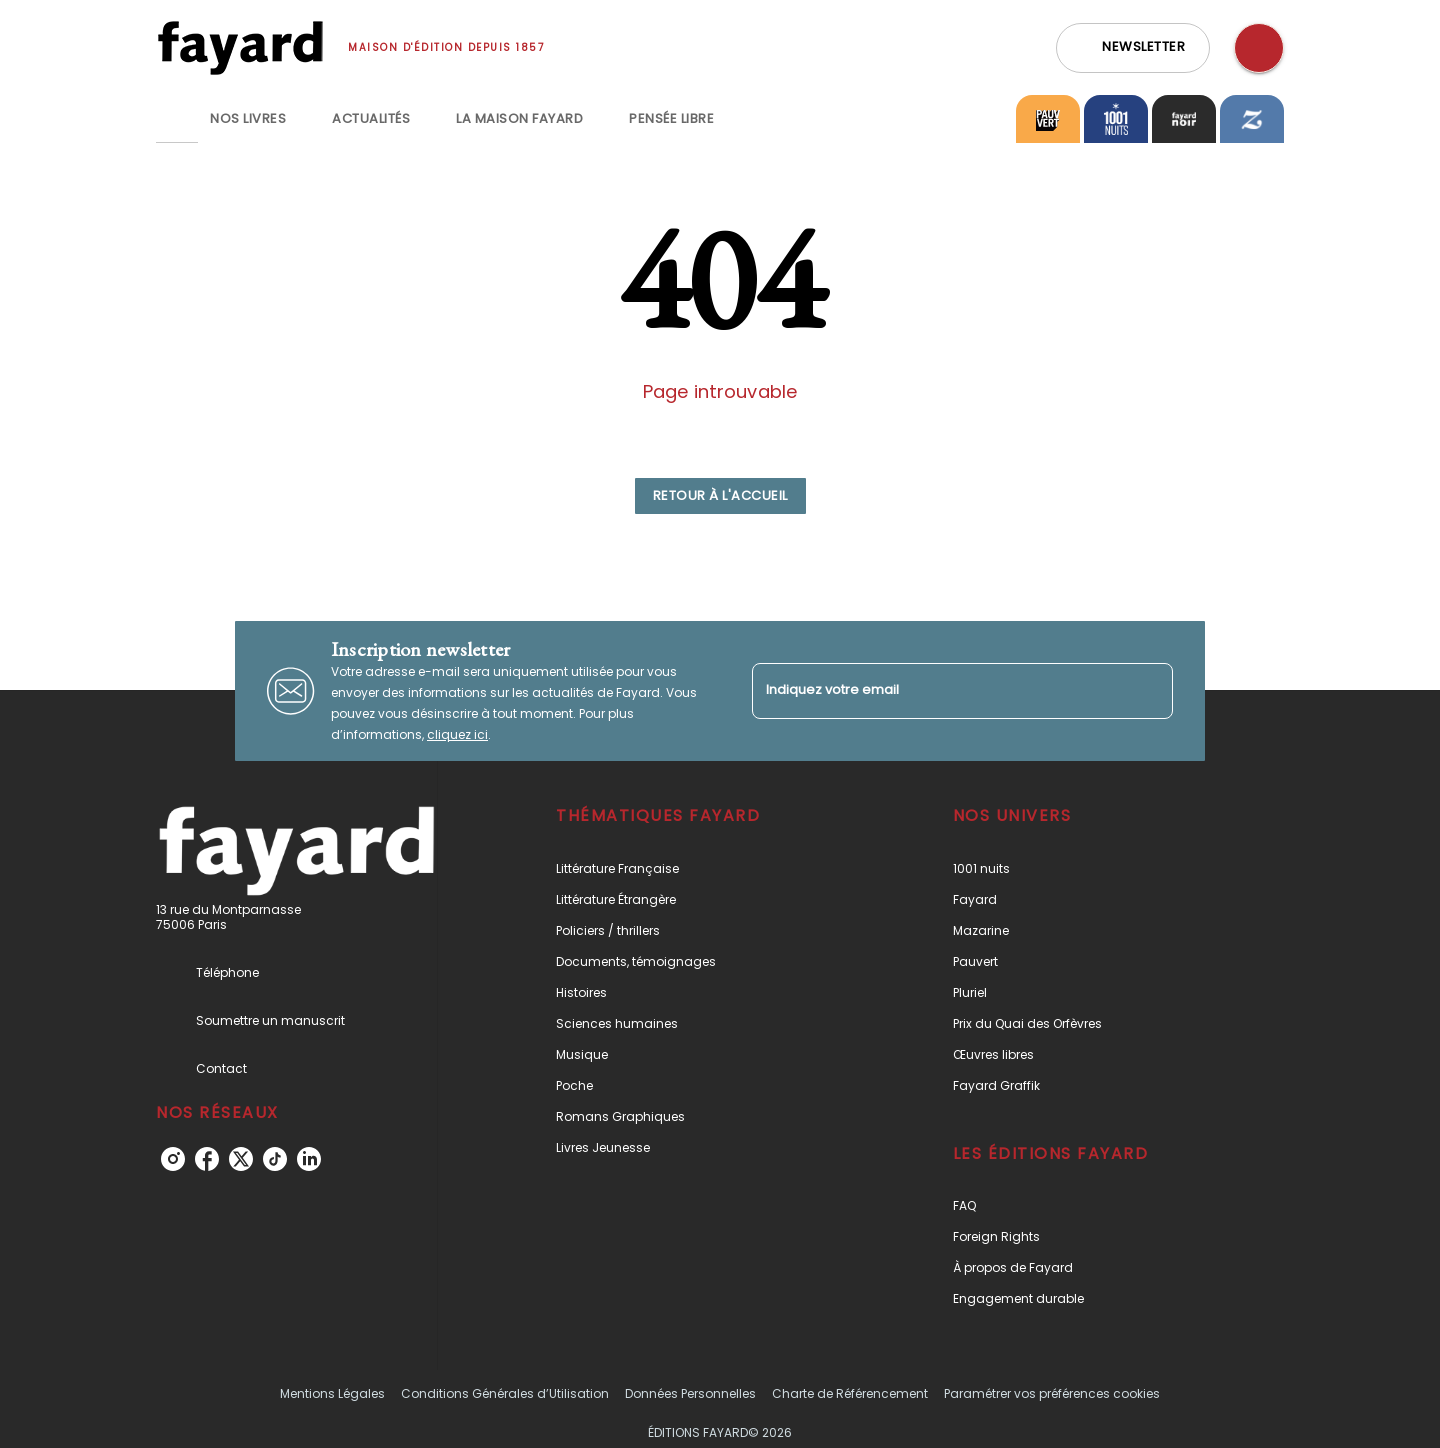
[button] (1133, 48)
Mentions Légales (332, 1393)
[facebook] (207, 1159)
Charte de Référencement (850, 1393)
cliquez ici (457, 734)
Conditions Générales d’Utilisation (505, 1393)
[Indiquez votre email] (937, 690)
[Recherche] (1259, 48)
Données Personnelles (690, 1393)
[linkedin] (309, 1159)
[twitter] (241, 1159)
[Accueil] (240, 47)
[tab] (177, 119)
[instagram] (173, 1159)
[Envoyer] (1149, 691)
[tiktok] (275, 1159)
